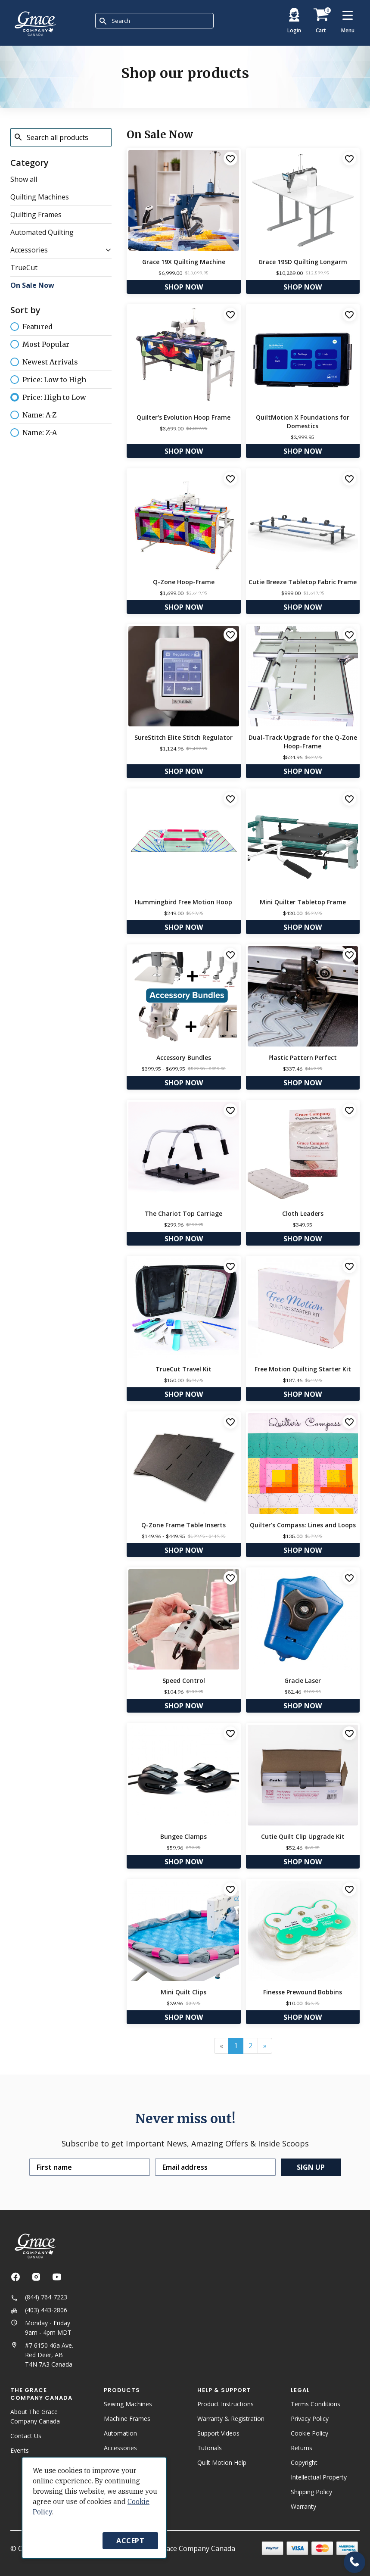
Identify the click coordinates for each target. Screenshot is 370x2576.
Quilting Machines (39, 197)
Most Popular (39, 344)
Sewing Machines (128, 2404)
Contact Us (25, 2436)
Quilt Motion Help (221, 2462)
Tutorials (209, 2448)
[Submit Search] (102, 21)
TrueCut (23, 267)
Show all (23, 179)
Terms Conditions (315, 2404)
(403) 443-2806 (38, 2310)
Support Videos (218, 2433)
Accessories (29, 250)
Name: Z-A (33, 432)
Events (19, 2450)
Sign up (311, 2167)
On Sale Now (32, 285)
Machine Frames (127, 2418)
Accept (130, 2540)
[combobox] (154, 20)
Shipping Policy (311, 2492)
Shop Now (184, 287)
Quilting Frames (36, 214)
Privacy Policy (310, 2418)
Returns (301, 2448)
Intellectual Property (319, 2477)
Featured (31, 326)
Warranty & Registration (230, 2418)
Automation (120, 2433)
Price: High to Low (48, 397)
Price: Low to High (48, 379)
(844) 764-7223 (38, 2297)
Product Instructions (225, 2404)
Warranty (303, 2506)
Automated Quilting (42, 232)
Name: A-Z (33, 414)
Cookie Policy (309, 2433)
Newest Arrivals (44, 361)
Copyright (304, 2462)
